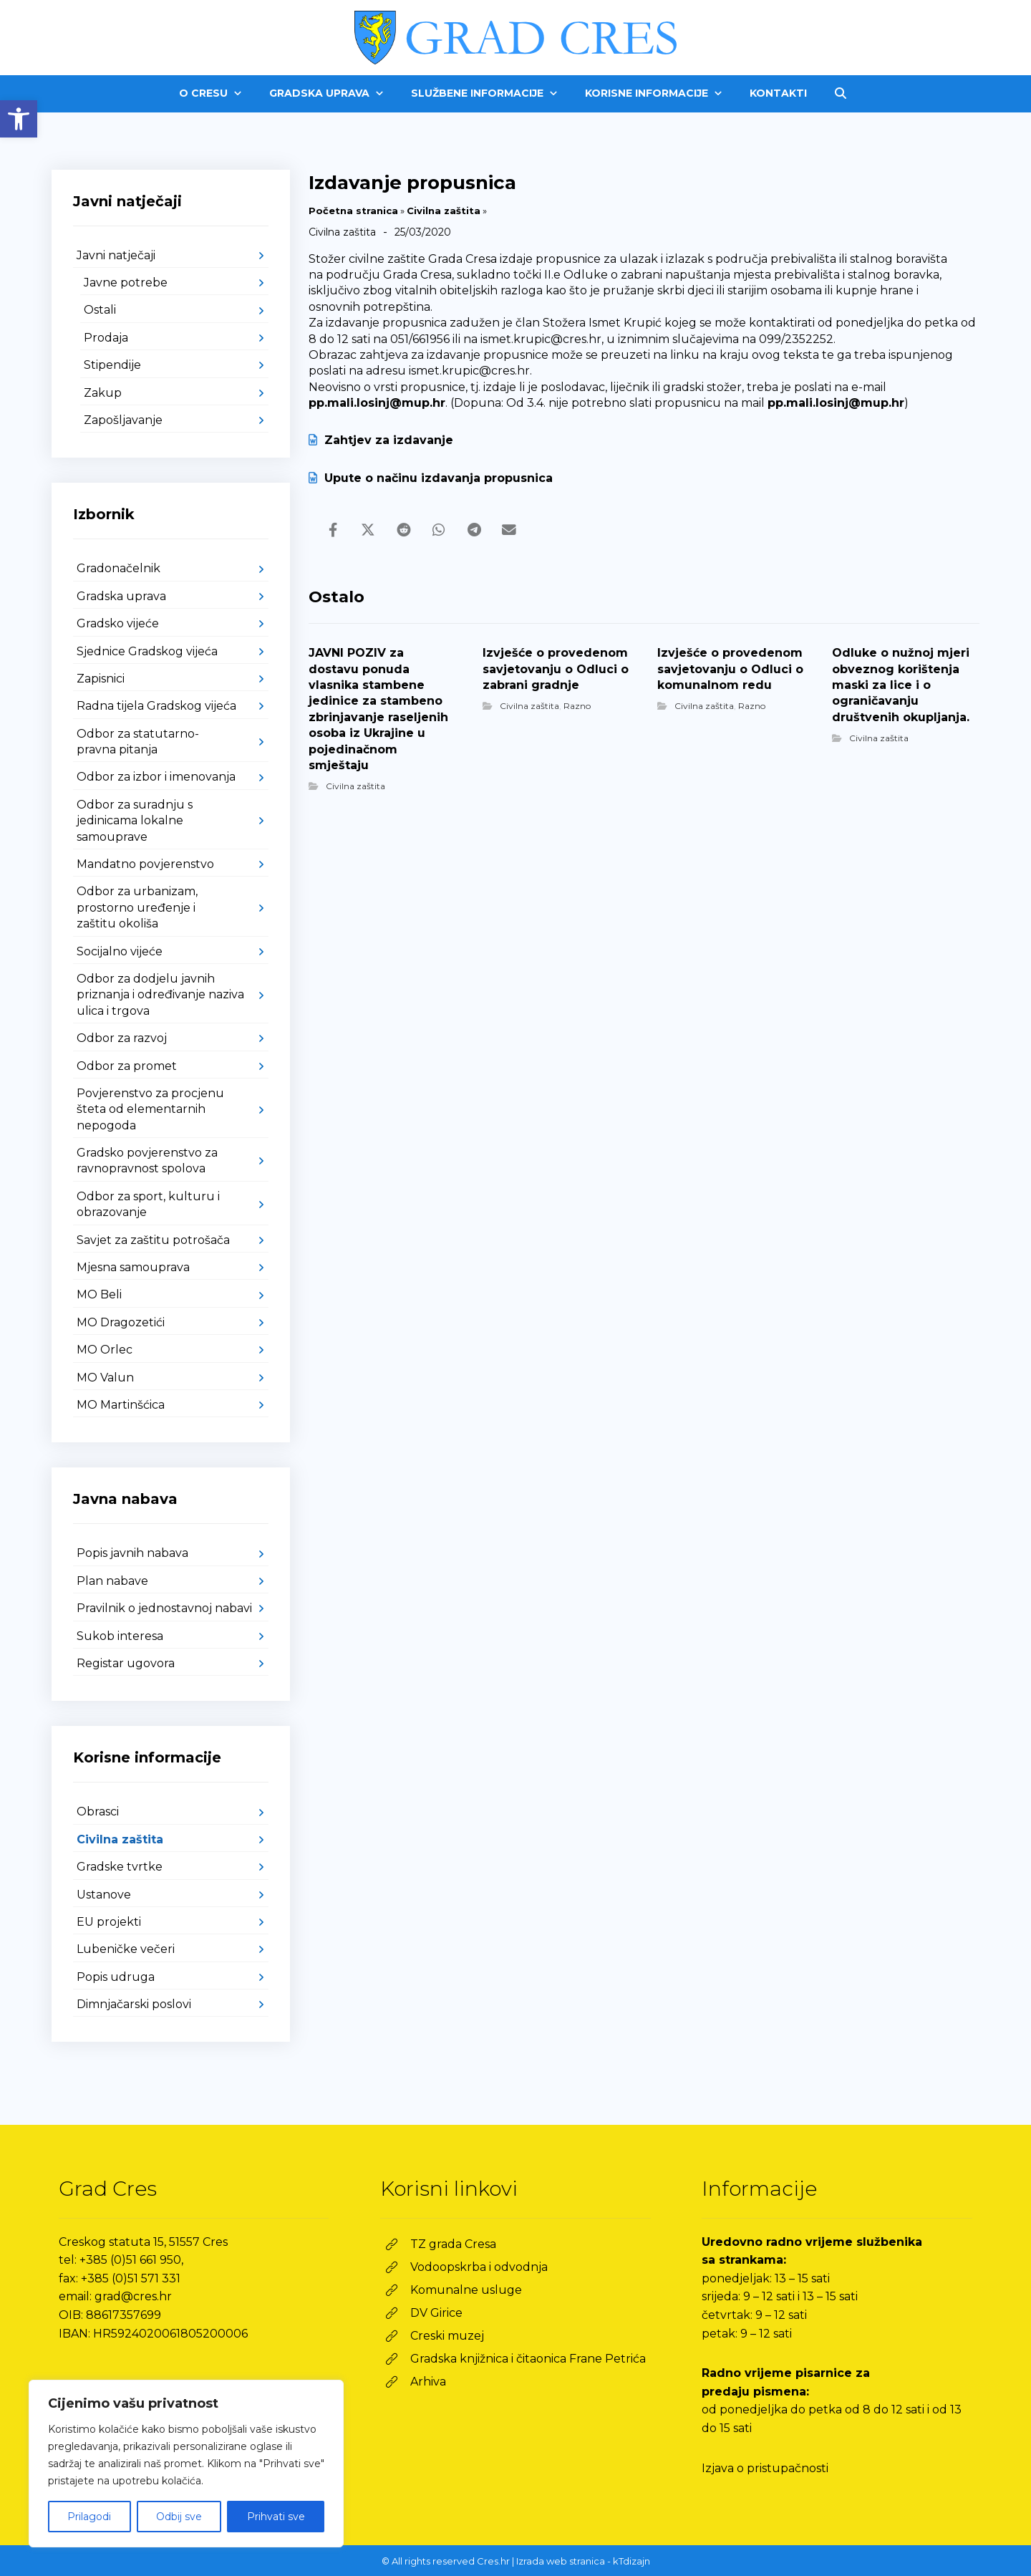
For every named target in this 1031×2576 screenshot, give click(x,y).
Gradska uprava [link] (121, 596)
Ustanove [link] (104, 1894)
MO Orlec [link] (104, 1349)
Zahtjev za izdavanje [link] (381, 440)
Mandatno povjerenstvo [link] (145, 864)
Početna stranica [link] (353, 210)
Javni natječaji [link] (116, 255)
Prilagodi (89, 2516)
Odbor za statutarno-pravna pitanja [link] (138, 741)
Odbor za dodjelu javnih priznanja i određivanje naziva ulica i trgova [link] (160, 995)
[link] (18, 119)
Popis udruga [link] (116, 1977)
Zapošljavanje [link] (123, 420)
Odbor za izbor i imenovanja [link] (156, 776)
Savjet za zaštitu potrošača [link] (153, 1240)
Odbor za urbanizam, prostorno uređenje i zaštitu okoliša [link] (137, 907)
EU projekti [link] (109, 1922)
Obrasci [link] (98, 1811)
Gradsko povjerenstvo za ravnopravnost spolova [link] (147, 1160)
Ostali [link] (100, 310)
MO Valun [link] (105, 1377)
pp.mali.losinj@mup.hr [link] (377, 403)
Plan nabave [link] (112, 1581)
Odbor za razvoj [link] (122, 1038)
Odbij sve (179, 2516)
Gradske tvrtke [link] (120, 1866)
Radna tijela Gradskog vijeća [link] (156, 706)
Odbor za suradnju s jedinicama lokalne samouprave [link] (135, 821)
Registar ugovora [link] (126, 1663)
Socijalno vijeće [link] (120, 951)
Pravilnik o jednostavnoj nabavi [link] (164, 1608)
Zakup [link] (103, 393)
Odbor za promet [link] (127, 1066)
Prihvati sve (276, 2516)
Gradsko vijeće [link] (118, 623)
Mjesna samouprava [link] (133, 1267)
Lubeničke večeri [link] (126, 1949)
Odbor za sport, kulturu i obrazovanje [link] (148, 1204)
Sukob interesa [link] (120, 1636)
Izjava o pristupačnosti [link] (765, 2468)
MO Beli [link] (99, 1294)
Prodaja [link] (106, 337)
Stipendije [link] (112, 365)
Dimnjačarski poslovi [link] (134, 2004)
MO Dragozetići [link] (121, 1322)
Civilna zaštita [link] (443, 210)
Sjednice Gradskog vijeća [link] (147, 651)
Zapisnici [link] (101, 678)
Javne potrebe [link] (126, 282)
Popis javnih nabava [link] (132, 1553)
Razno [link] (577, 706)
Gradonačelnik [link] (118, 568)
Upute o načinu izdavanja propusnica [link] (431, 478)
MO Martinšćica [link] (121, 1405)
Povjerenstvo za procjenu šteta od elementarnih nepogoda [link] (150, 1109)
